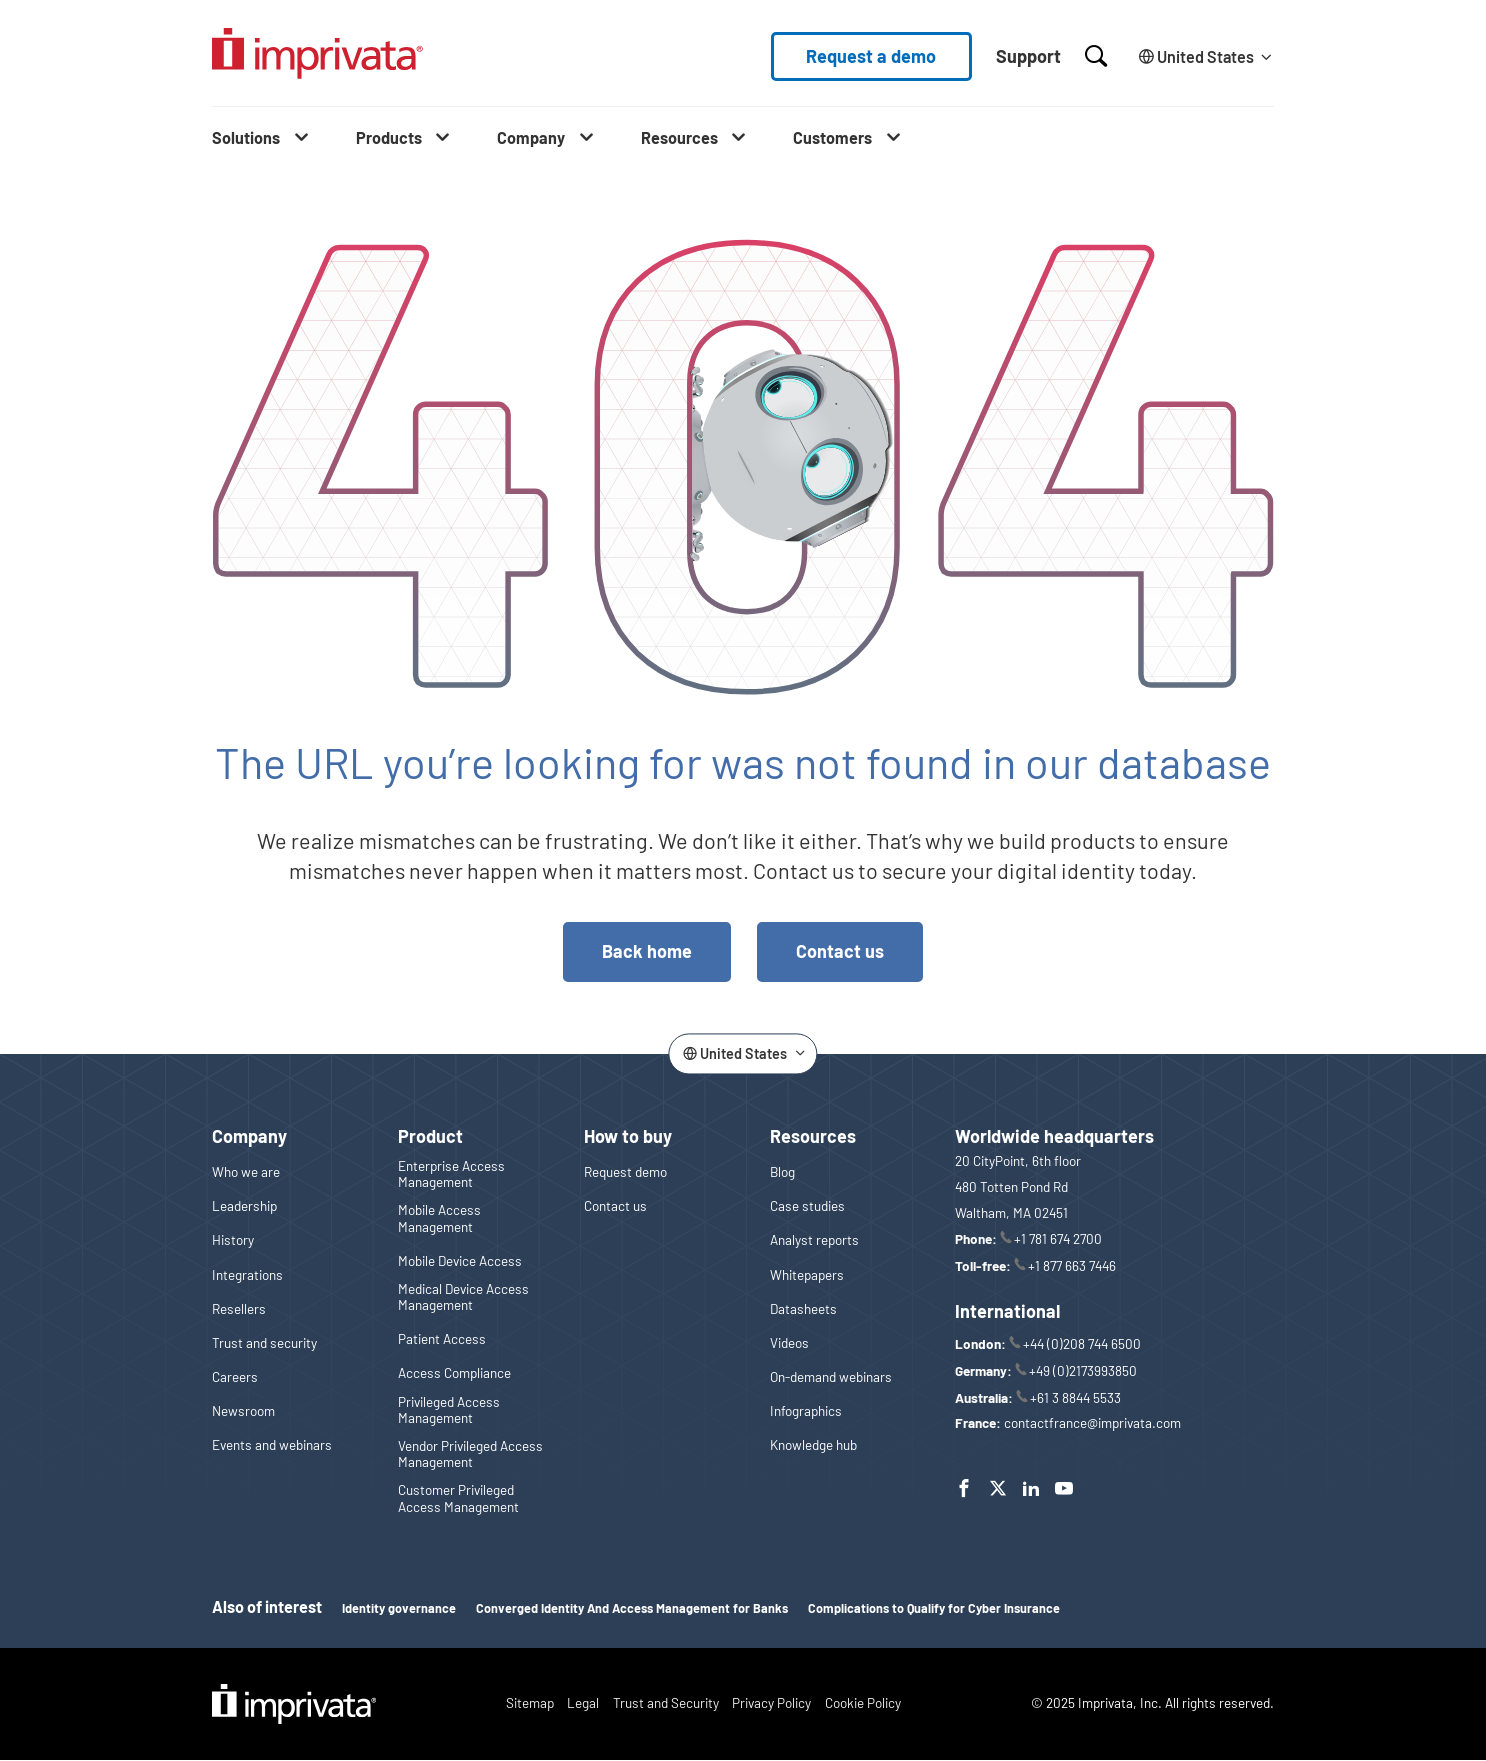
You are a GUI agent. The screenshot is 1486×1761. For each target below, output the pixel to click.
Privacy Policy (771, 1702)
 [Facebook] (964, 1488)
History (233, 1240)
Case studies (807, 1206)
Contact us (840, 951)
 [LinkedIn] (1031, 1488)
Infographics (806, 1411)
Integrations (247, 1275)
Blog (782, 1172)
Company (531, 137)
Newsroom (243, 1411)
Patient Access (442, 1339)
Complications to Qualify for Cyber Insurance (934, 1608)
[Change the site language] (1202, 56)
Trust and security (264, 1343)
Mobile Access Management (439, 1218)
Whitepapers (807, 1275)
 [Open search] (1096, 56)
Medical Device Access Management (463, 1297)
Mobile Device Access (460, 1261)
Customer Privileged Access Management (458, 1498)
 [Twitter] (998, 1488)
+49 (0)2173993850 (1083, 1370)
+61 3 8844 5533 (1075, 1397)
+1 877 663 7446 (1072, 1265)
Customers (832, 137)
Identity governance (399, 1608)
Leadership (244, 1206)
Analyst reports (814, 1240)
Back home (647, 951)
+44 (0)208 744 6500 (1082, 1343)
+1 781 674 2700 (1058, 1238)
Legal (583, 1702)
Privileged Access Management (449, 1410)
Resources (679, 137)
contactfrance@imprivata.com (1092, 1422)
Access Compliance (454, 1373)
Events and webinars (272, 1445)
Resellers (239, 1309)
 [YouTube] (1064, 1488)
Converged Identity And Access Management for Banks (632, 1608)
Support (1028, 56)
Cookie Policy (863, 1702)
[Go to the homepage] (317, 56)
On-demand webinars (831, 1377)
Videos (789, 1343)
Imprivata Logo (294, 1704)
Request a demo (871, 56)
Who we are (246, 1172)
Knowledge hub (813, 1445)
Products (389, 137)
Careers (235, 1377)
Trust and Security (666, 1702)
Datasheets (803, 1309)
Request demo (625, 1172)
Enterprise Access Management (451, 1174)
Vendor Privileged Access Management (470, 1454)
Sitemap (530, 1702)
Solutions (246, 137)
